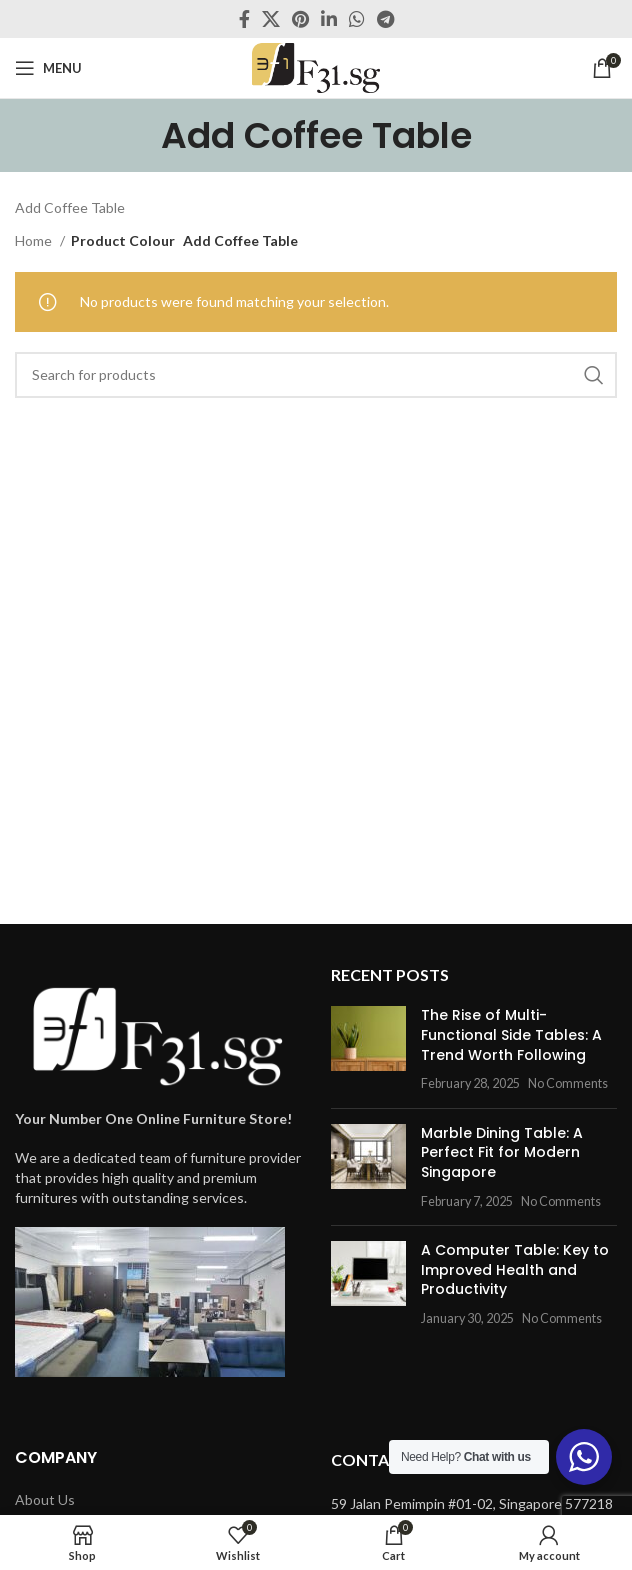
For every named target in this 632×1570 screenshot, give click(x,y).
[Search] (316, 375)
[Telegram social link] (385, 19)
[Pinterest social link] (300, 19)
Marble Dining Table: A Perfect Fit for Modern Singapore (502, 1152)
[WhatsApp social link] (357, 19)
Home (35, 240)
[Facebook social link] (244, 19)
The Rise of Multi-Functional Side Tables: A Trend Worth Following (511, 1034)
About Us (45, 1499)
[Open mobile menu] (48, 68)
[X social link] (271, 19)
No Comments (568, 1083)
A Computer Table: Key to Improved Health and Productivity (515, 1269)
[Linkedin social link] (329, 19)
